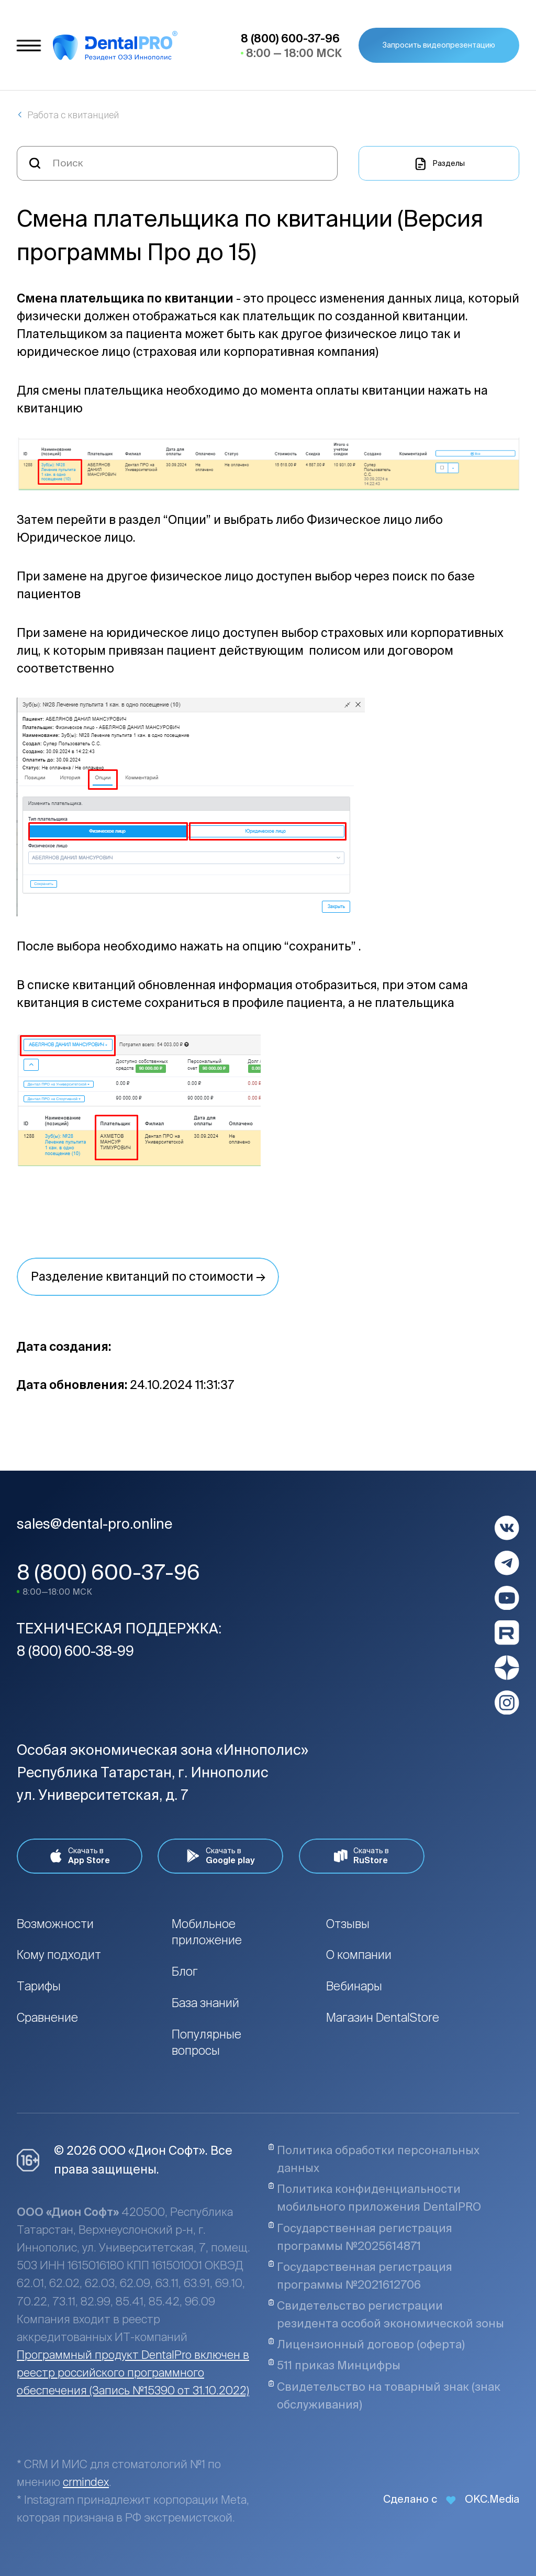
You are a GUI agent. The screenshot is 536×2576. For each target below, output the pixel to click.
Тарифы (39, 1985)
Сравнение (47, 2017)
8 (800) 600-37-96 (108, 1572)
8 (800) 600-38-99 (75, 1651)
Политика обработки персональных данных (373, 2159)
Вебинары (354, 1985)
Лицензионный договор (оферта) (366, 2344)
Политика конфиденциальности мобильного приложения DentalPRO (374, 2197)
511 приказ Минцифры (334, 2365)
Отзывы (348, 1923)
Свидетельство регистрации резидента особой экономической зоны (386, 2314)
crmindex (86, 2482)
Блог (185, 1971)
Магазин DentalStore (382, 2017)
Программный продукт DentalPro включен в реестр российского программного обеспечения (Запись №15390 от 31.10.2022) (133, 2372)
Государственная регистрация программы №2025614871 (360, 2237)
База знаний (205, 2002)
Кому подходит (59, 1954)
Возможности (55, 1923)
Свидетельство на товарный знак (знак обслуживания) (384, 2395)
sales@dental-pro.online (94, 1523)
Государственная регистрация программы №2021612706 (360, 2275)
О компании (359, 1954)
